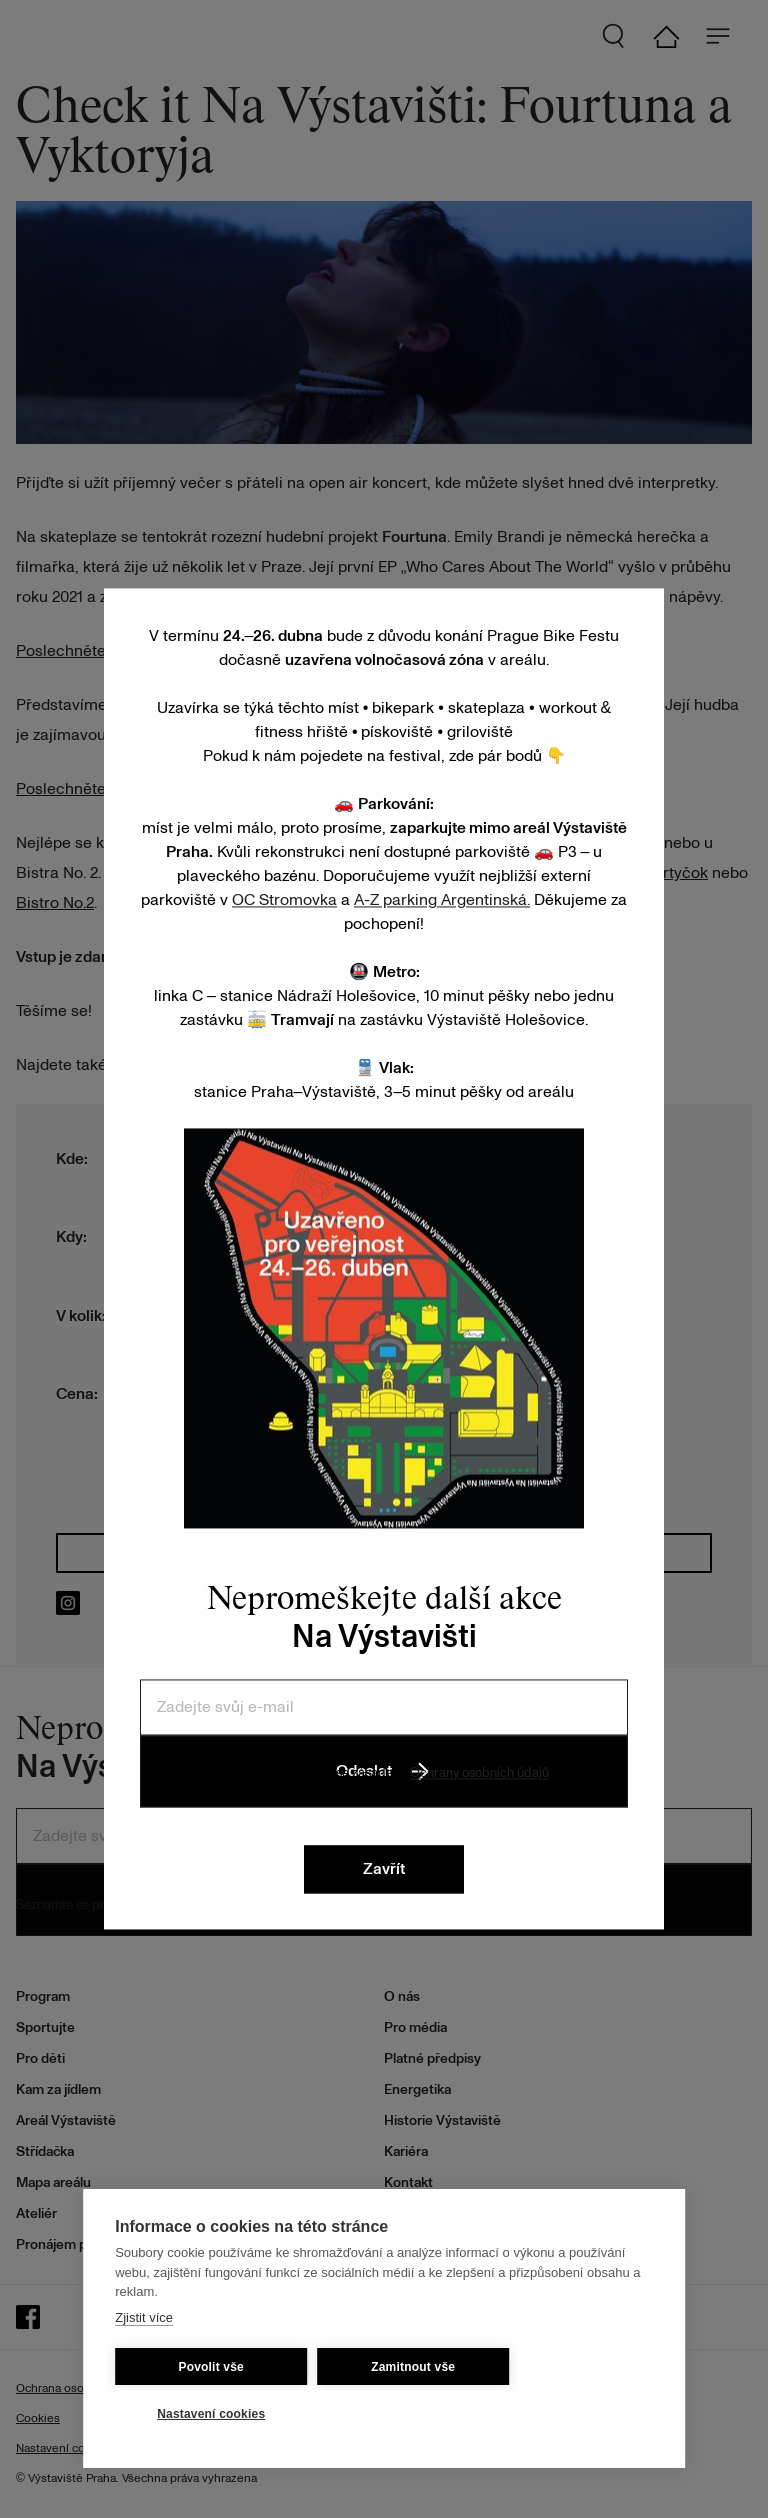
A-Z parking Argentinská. (442, 900)
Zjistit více (144, 2317)
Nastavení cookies (211, 2414)
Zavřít (384, 1870)
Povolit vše (211, 2367)
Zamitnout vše (413, 2367)
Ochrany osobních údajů (479, 1773)
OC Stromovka (284, 900)
